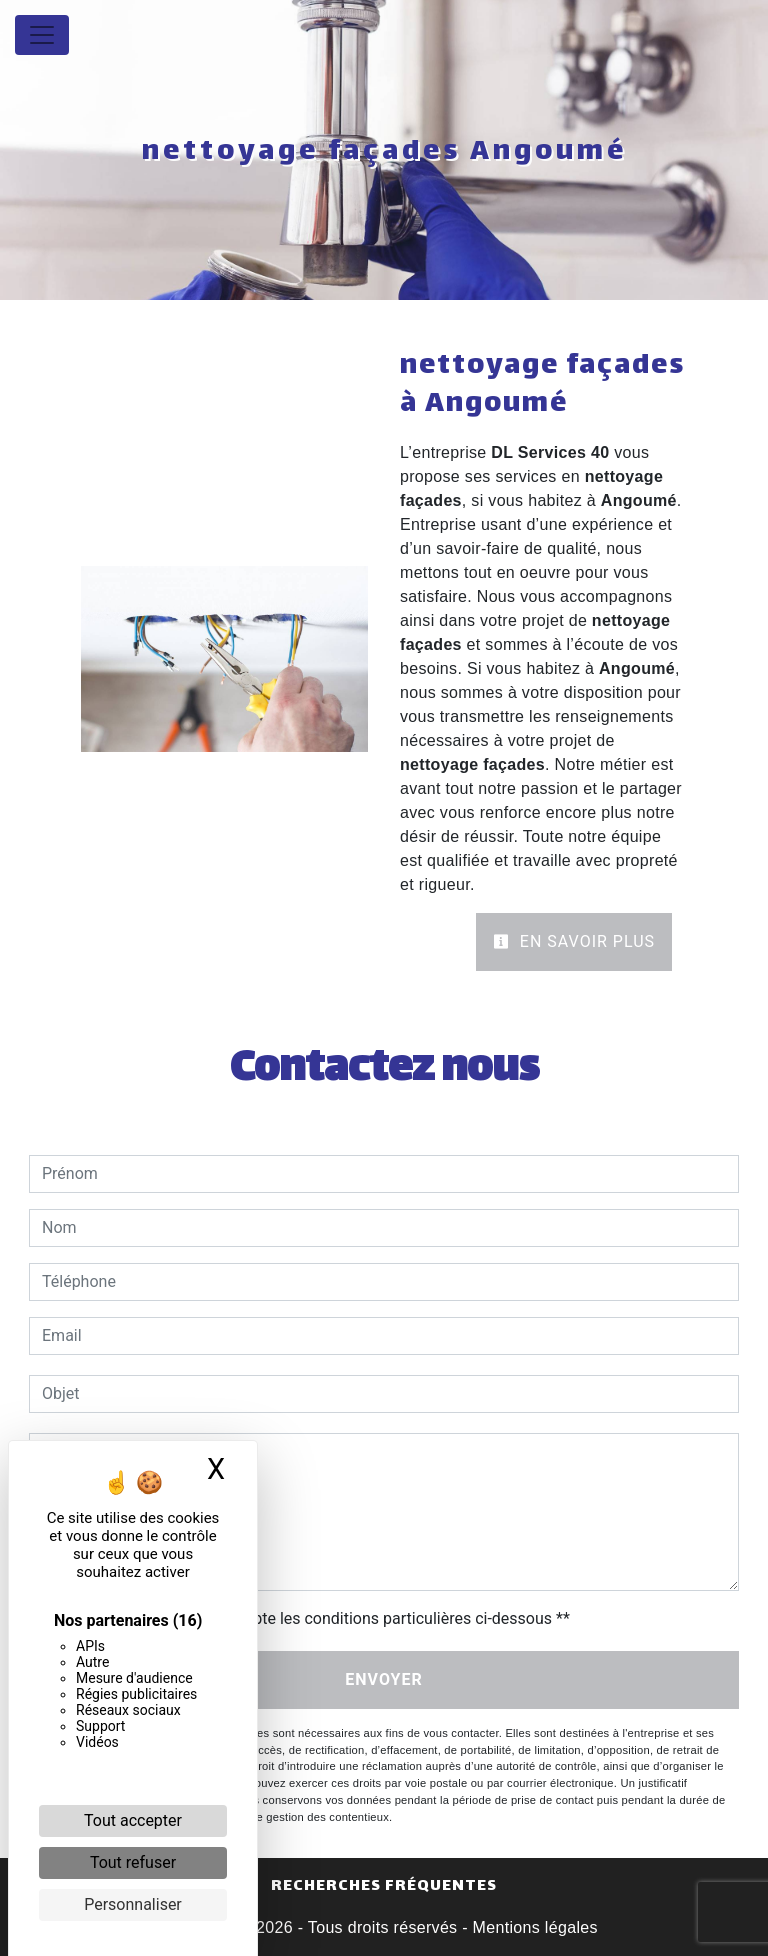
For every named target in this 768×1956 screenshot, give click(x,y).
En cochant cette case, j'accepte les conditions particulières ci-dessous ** (309, 1618)
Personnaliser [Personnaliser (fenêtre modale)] (133, 1904)
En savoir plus (574, 941)
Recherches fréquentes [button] (384, 1887)
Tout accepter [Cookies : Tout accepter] (133, 1820)
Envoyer (384, 1679)
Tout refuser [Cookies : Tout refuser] (133, 1862)
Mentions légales (533, 1927)
